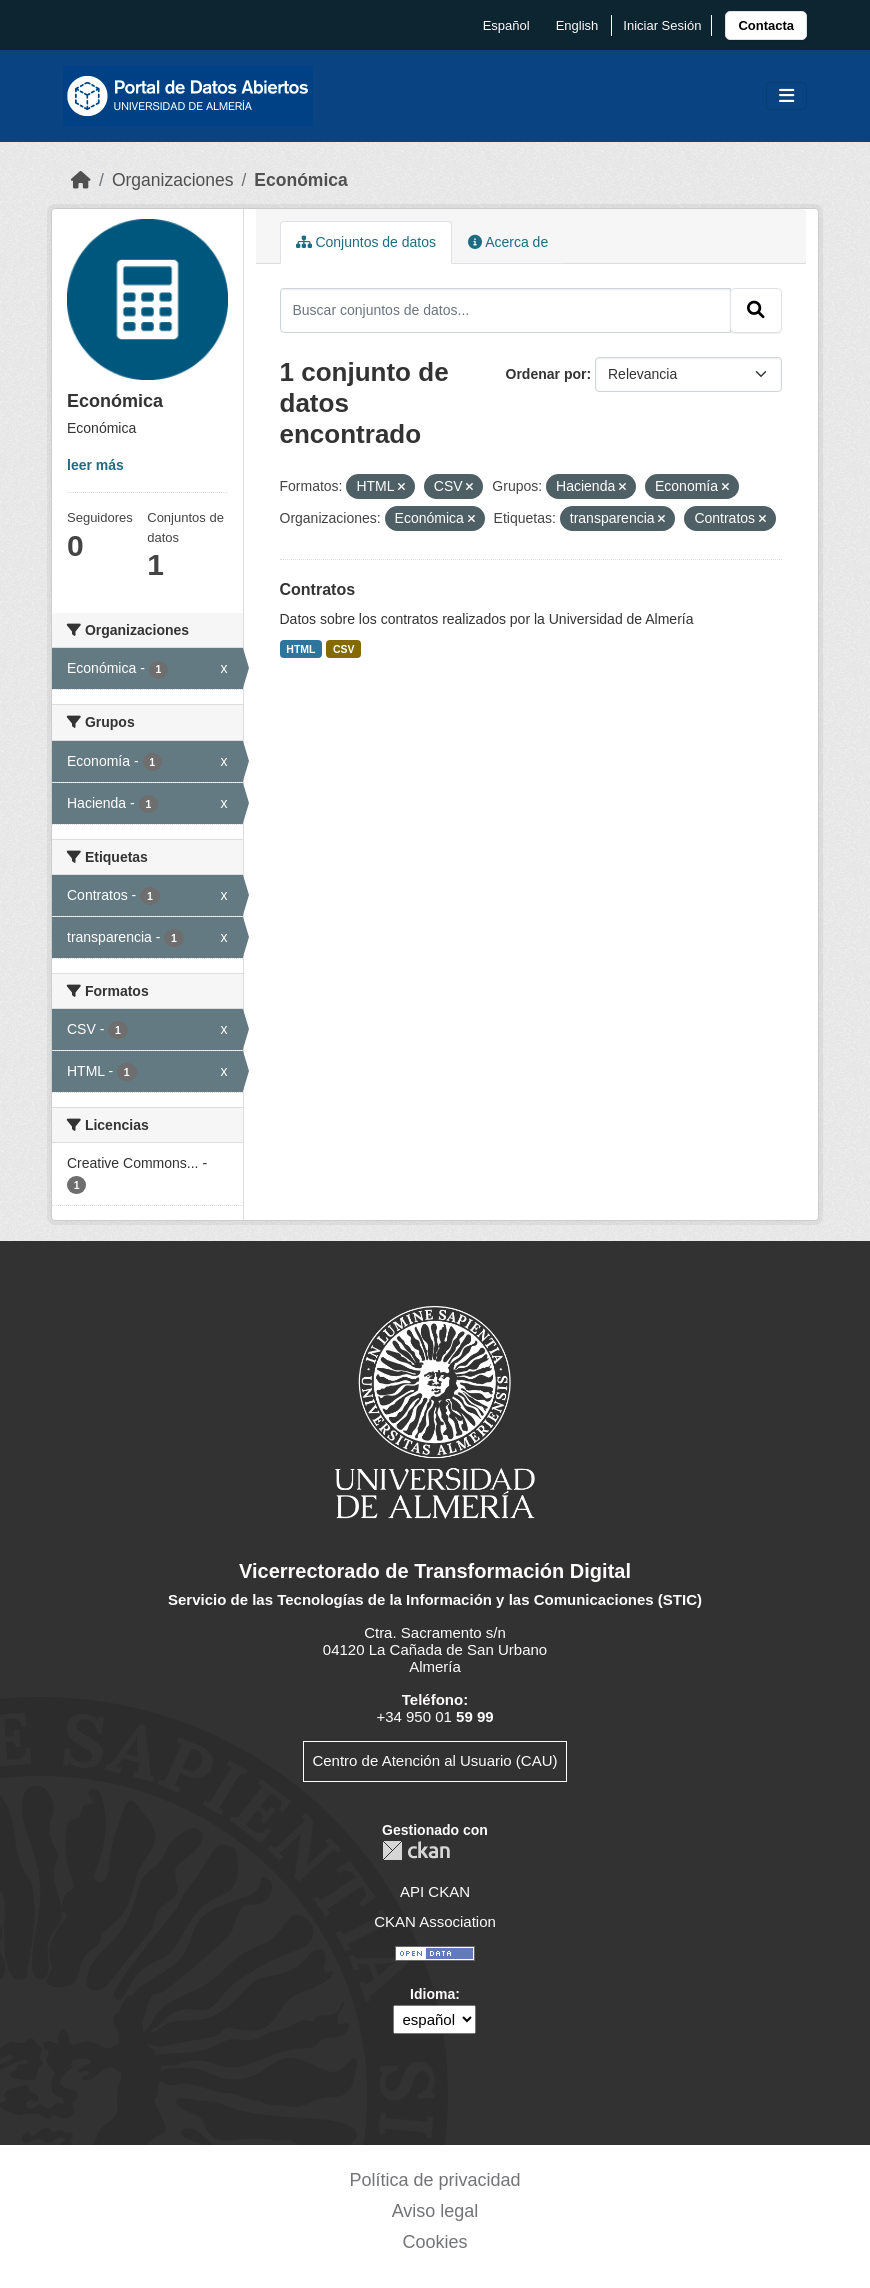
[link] (766, 25)
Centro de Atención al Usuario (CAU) (434, 1760)
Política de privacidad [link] (434, 2180)
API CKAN (435, 1891)
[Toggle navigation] (786, 96)
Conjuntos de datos (366, 242)
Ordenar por (546, 374)
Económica (300, 180)
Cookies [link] (434, 2242)
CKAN (416, 1850)
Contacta (766, 25)
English (577, 25)
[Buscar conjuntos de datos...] (506, 310)
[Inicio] (81, 180)
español (506, 25)
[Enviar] (756, 310)
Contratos (318, 589)
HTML (300, 649)
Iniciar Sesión (662, 25)
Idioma (432, 1994)
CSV (344, 649)
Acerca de (508, 242)
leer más (95, 465)
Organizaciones (173, 180)
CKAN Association (435, 1921)
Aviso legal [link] (435, 2211)
